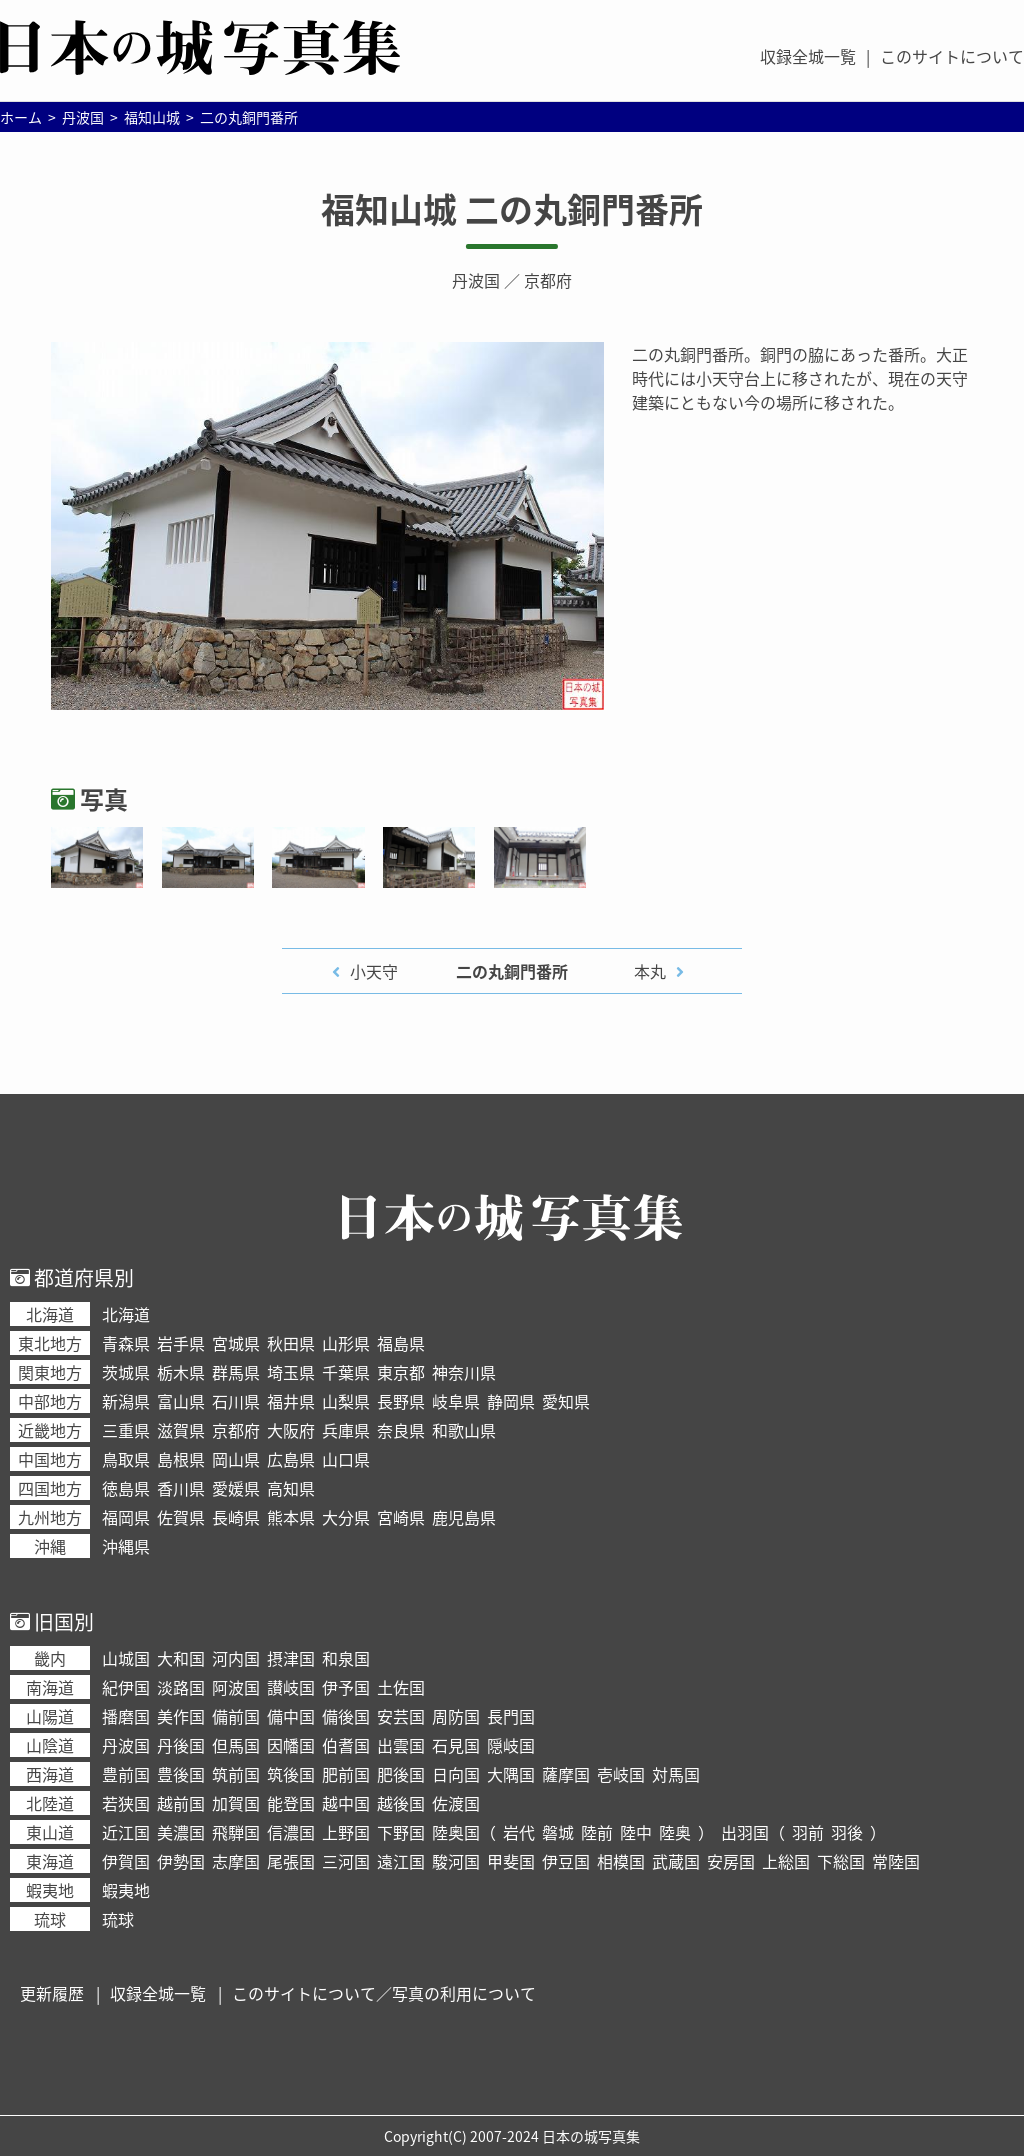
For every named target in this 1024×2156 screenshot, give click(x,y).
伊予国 (346, 1687)
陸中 (636, 1832)
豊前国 (126, 1774)
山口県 (346, 1459)
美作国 (181, 1716)
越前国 (181, 1803)
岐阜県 (456, 1401)
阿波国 (236, 1687)
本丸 (650, 971)
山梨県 (346, 1401)
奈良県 (401, 1430)
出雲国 (401, 1745)
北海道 (126, 1314)
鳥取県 (126, 1459)
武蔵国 (676, 1861)
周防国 (456, 1716)
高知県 (291, 1488)
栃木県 (181, 1372)
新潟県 (126, 1401)
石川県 (236, 1401)
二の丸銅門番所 (512, 971)
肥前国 (346, 1774)
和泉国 (346, 1658)
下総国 (841, 1861)
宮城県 (236, 1343)
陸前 (597, 1832)
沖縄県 (126, 1546)
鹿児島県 (464, 1517)
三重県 (126, 1430)
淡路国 (181, 1687)
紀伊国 (126, 1687)
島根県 (181, 1459)
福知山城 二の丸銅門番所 (512, 209)
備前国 (236, 1716)
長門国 (511, 1716)
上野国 (346, 1832)
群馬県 (236, 1372)
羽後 (847, 1832)
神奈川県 (464, 1372)
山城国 (126, 1658)
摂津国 (291, 1658)
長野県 (401, 1401)
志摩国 (236, 1861)
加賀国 (236, 1803)
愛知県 (566, 1401)
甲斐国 (511, 1861)
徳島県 (126, 1488)
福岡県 (126, 1517)
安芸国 (401, 1716)
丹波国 (476, 280)
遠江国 (401, 1861)
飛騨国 (236, 1832)
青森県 (126, 1343)
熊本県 (291, 1517)
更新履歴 (52, 1993)
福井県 (291, 1401)
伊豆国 (566, 1861)
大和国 (181, 1658)
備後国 (346, 1716)
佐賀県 (181, 1517)
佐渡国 (456, 1803)
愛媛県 (236, 1488)
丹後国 (181, 1745)
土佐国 (401, 1687)
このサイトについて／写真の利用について (384, 1993)
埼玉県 (291, 1372)
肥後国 (401, 1774)
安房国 (731, 1861)
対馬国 (676, 1774)
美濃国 (181, 1832)
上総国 (786, 1861)
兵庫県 (346, 1430)
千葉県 (346, 1372)
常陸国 (896, 1861)
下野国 (401, 1832)
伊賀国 (126, 1861)
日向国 (456, 1774)
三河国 (346, 1861)
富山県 (181, 1401)
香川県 (181, 1488)
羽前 (808, 1832)
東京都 (401, 1372)
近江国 (126, 1832)
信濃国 (291, 1832)
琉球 (118, 1919)
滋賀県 (181, 1430)
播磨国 (126, 1716)
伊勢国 (181, 1861)
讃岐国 (291, 1687)
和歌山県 (464, 1430)
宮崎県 (401, 1517)
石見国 (456, 1745)
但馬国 (236, 1745)
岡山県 (236, 1459)
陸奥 (675, 1832)
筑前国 (236, 1774)
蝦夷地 (126, 1890)
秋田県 (291, 1343)
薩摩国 (566, 1774)
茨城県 (126, 1372)
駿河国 (456, 1861)
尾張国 (291, 1861)
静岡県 (511, 1401)
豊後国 (181, 1774)
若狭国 (126, 1803)
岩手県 (181, 1343)
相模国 (621, 1861)
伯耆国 (346, 1745)
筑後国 (291, 1774)
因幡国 (291, 1745)
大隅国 (511, 1774)
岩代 (519, 1832)
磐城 (558, 1832)
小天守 (374, 971)
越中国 (346, 1803)
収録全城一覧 (808, 56)
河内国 (236, 1658)
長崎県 (236, 1517)
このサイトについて (952, 56)
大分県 (346, 1517)
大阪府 (291, 1430)
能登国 (291, 1803)
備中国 (291, 1716)
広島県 (291, 1459)
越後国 (401, 1803)
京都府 (548, 280)
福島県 (401, 1343)
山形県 (346, 1343)
